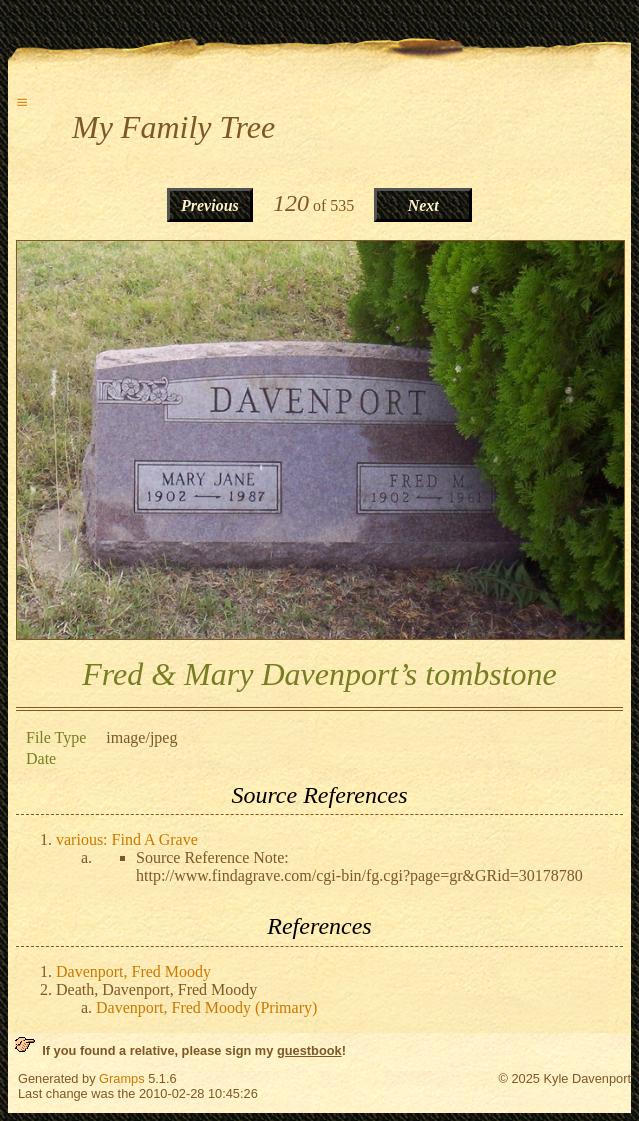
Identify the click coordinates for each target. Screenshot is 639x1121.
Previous (210, 205)
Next (423, 205)
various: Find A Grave (127, 839)
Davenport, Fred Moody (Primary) (206, 1007)
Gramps (122, 1078)
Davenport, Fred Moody (133, 971)
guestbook (309, 1050)
